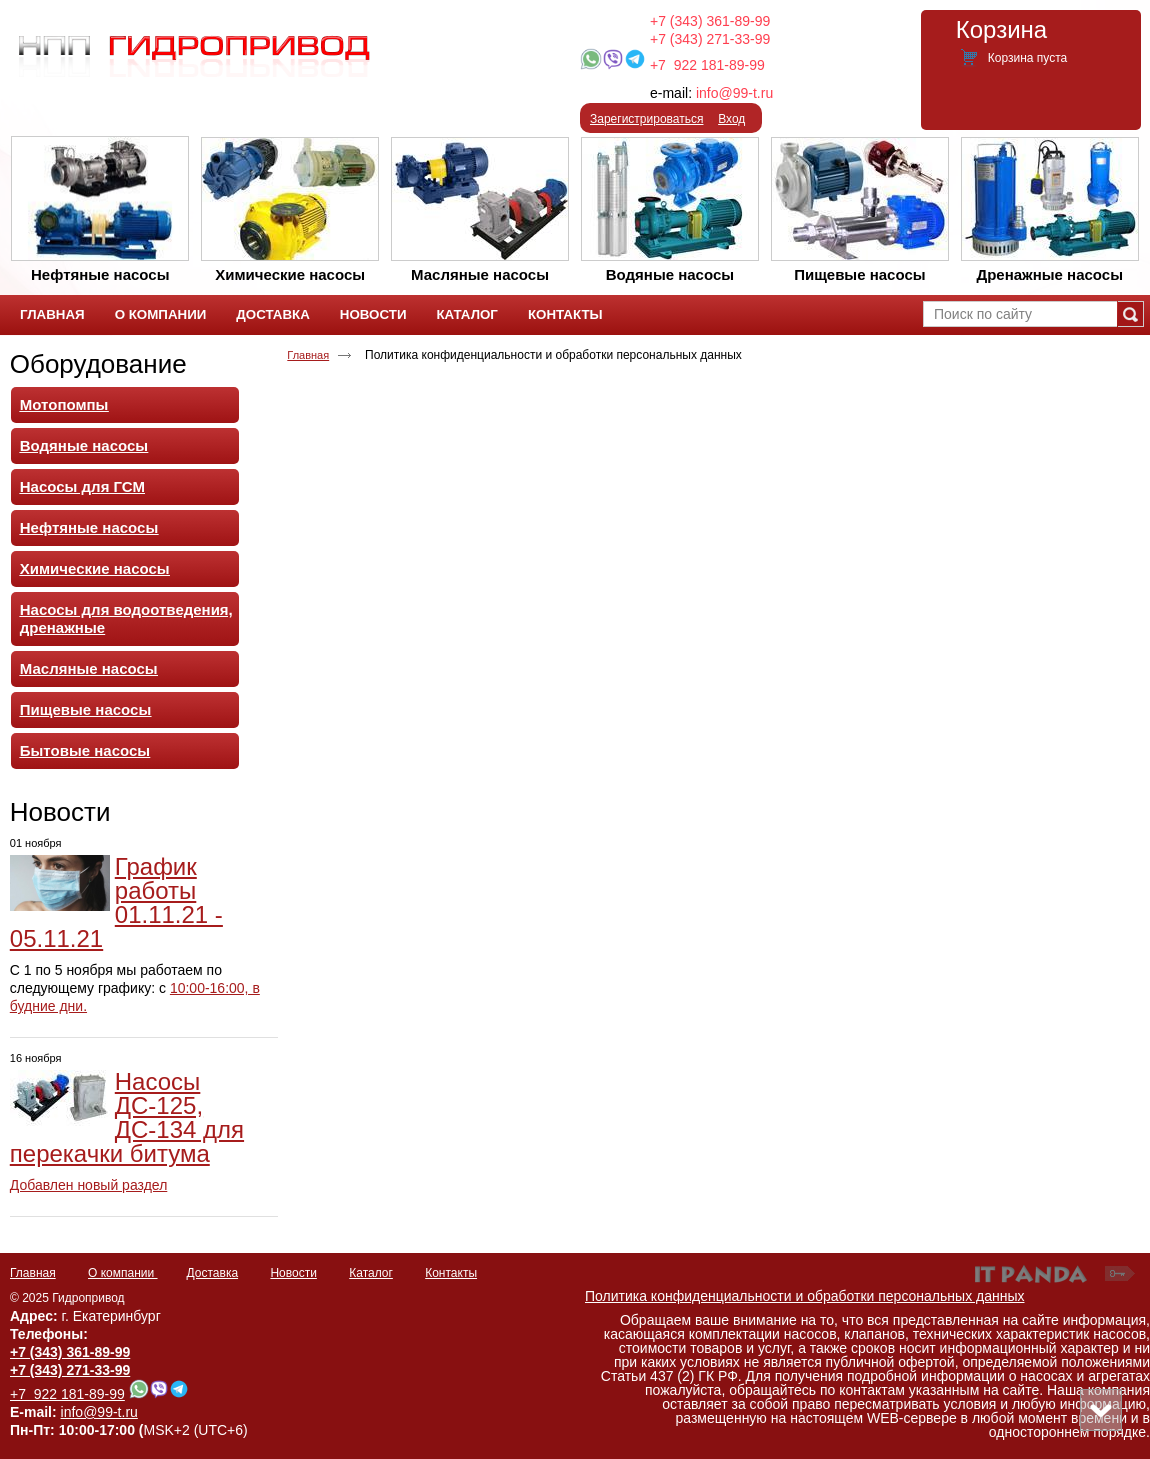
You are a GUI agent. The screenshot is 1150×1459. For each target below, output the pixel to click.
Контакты (451, 1273)
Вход (731, 119)
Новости (60, 812)
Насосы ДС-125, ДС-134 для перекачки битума (127, 1117)
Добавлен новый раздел (89, 1185)
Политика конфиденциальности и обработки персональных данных (805, 1296)
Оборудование (98, 364)
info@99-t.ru (734, 93)
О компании (123, 1273)
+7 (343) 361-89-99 (710, 21)
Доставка (213, 1273)
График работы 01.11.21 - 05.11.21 (116, 902)
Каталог (371, 1273)
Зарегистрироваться (646, 119)
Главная (308, 355)
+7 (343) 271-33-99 (710, 39)
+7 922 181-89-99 (707, 65)
